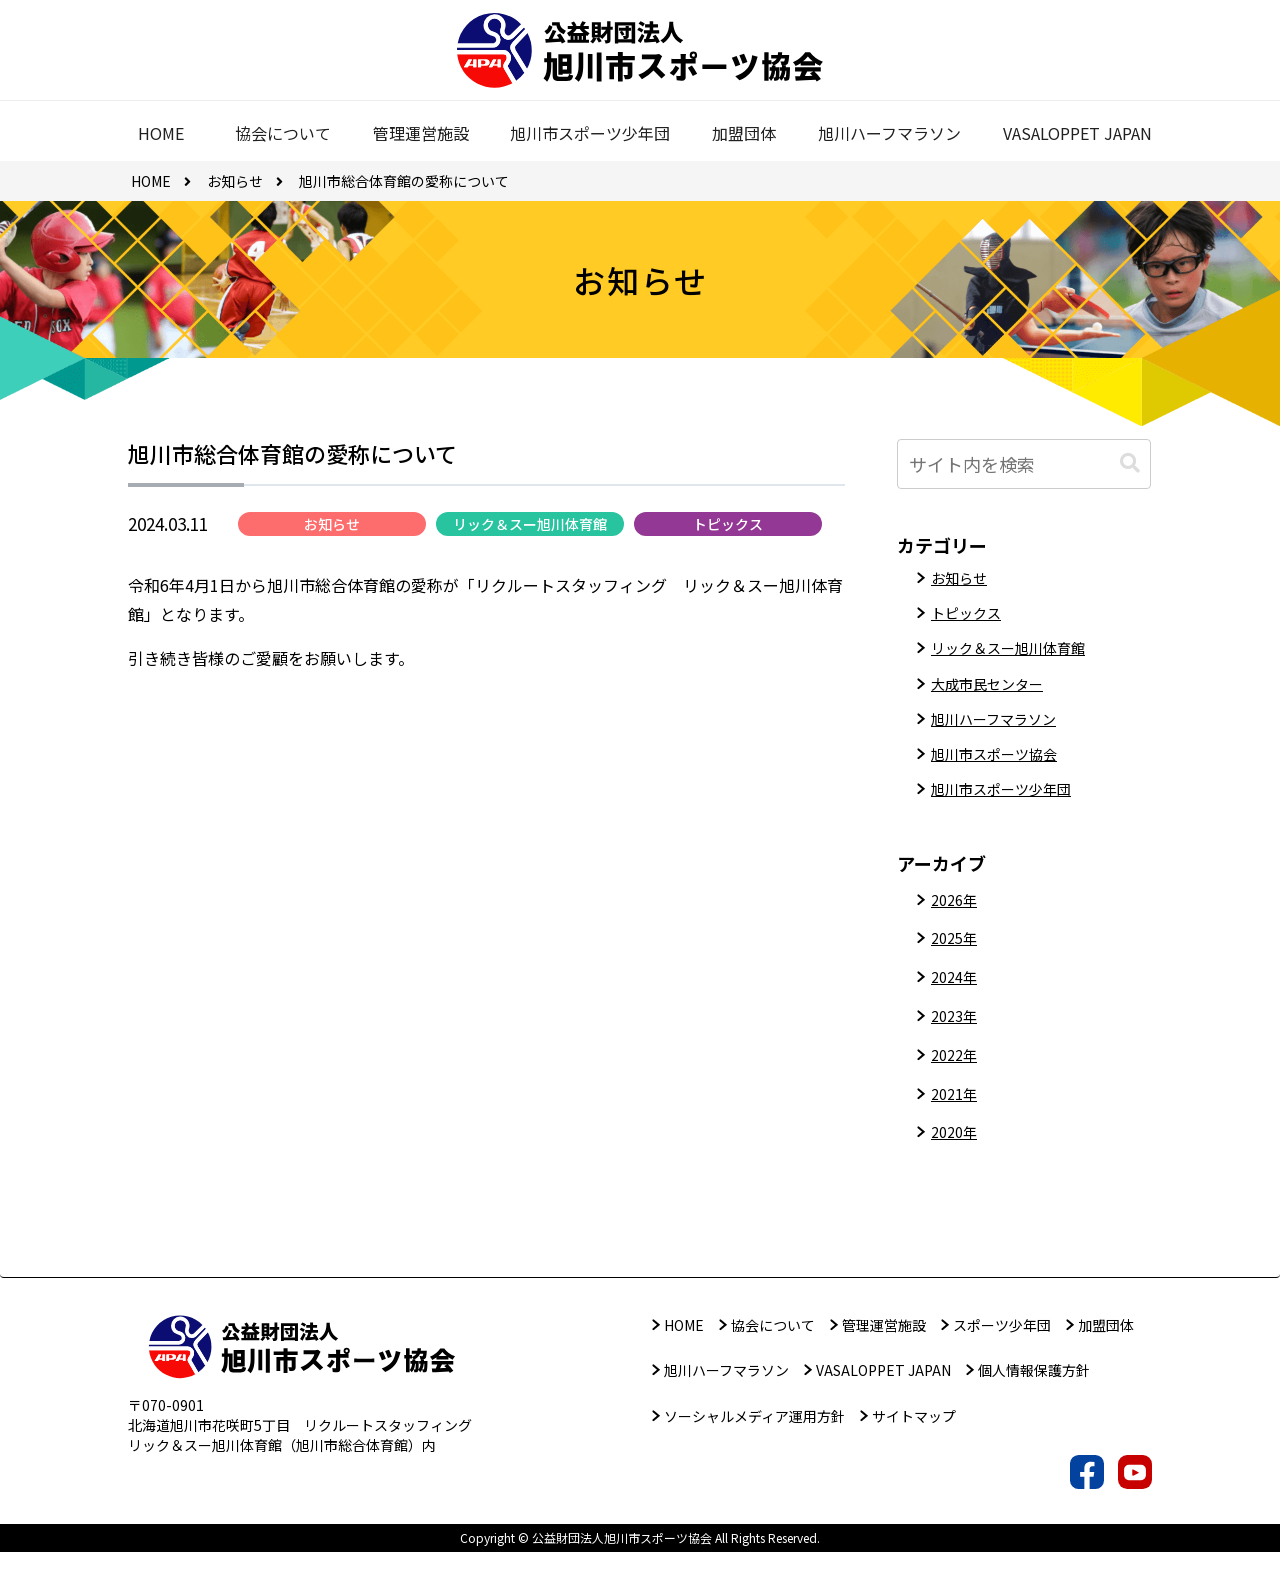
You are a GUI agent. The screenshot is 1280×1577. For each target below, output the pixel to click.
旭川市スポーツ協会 (1003, 774)
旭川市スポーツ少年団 (1011, 813)
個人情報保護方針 (1034, 1396)
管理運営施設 (884, 1350)
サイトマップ (914, 1441)
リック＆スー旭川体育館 (530, 531)
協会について (773, 1350)
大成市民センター (995, 696)
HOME (684, 1350)
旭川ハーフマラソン (1002, 735)
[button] (1130, 463)
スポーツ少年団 (1002, 1350)
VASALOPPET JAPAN (883, 1396)
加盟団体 (1106, 1350)
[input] (1024, 464)
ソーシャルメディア (754, 1441)
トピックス (728, 531)
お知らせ (332, 531)
